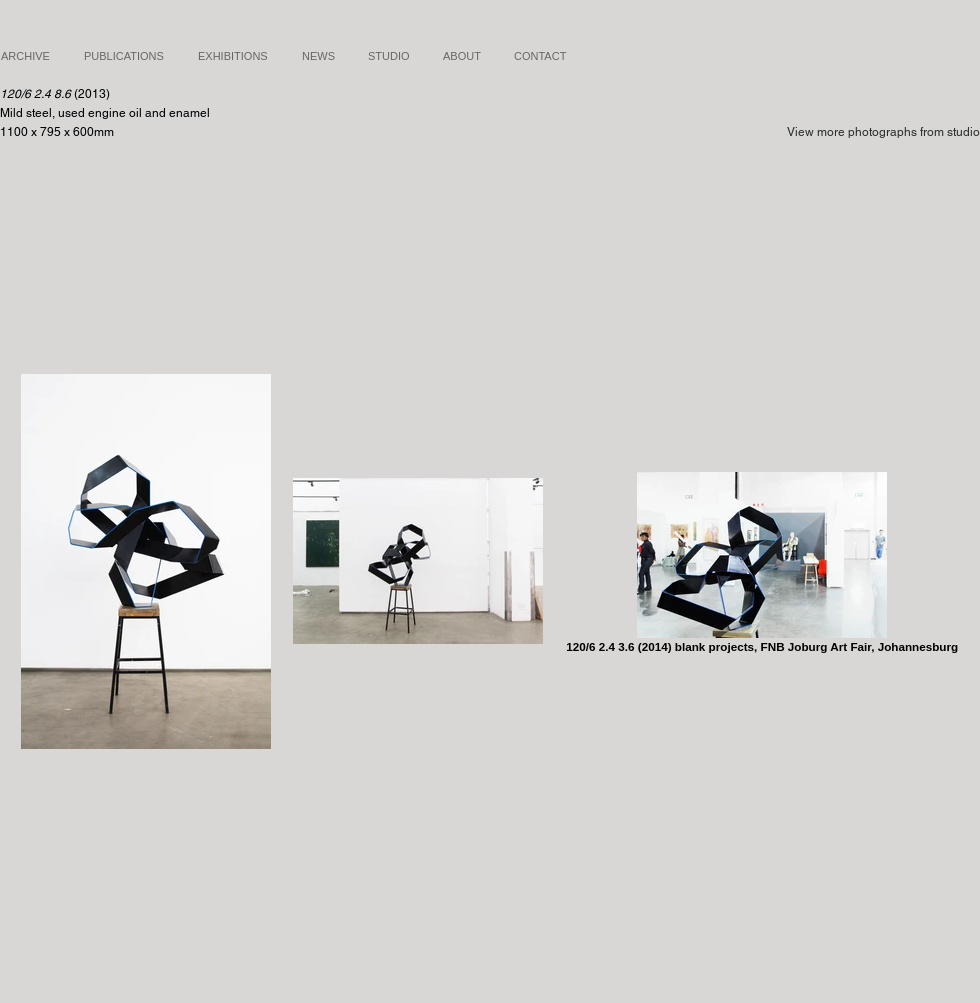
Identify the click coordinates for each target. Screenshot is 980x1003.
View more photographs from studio (883, 132)
